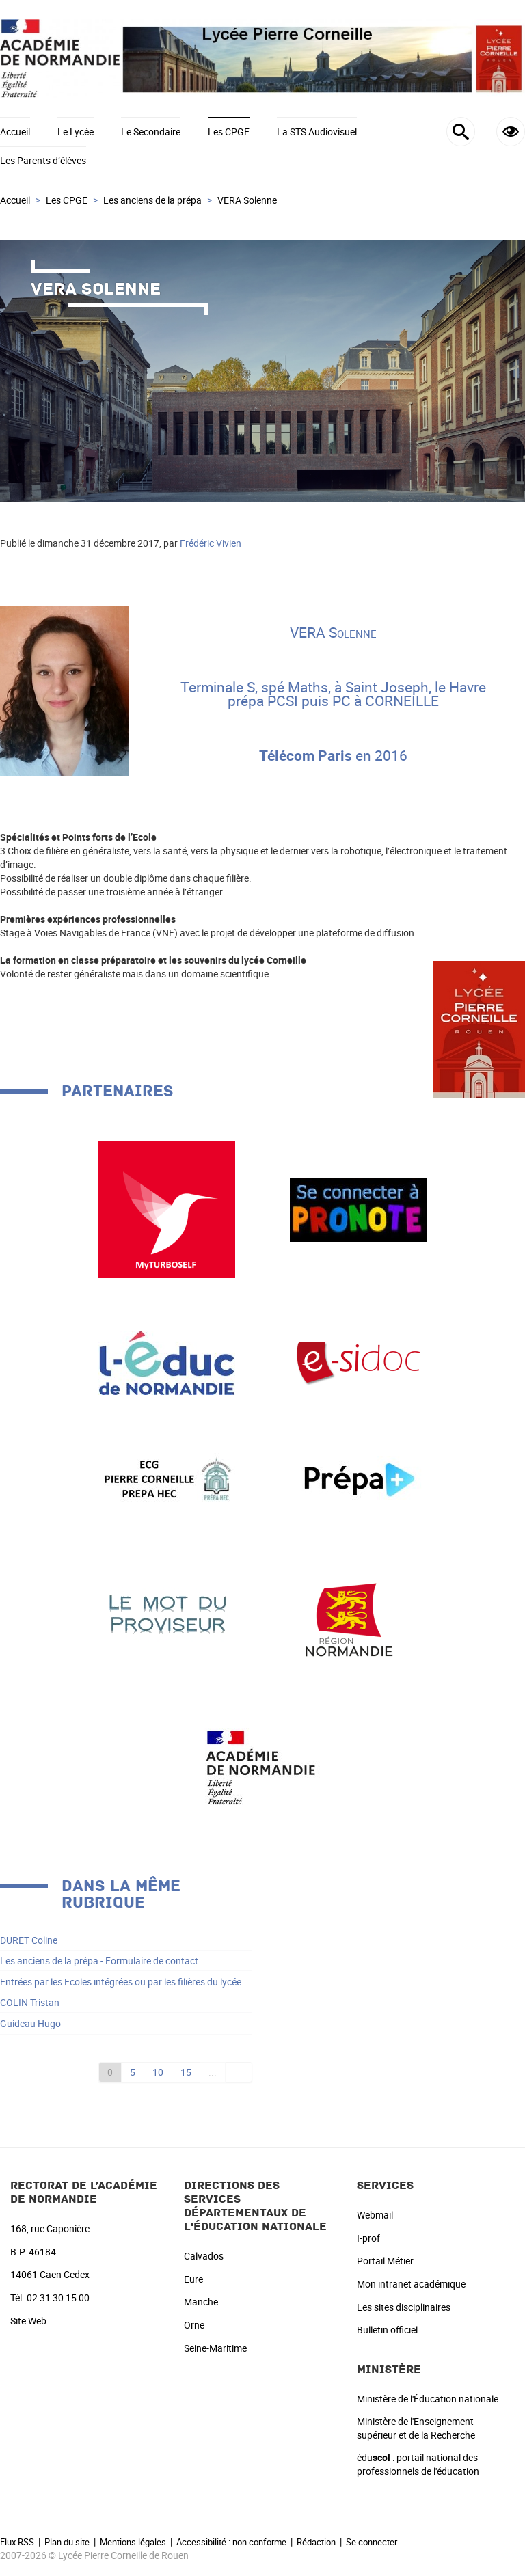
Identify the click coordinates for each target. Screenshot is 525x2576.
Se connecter (371, 2542)
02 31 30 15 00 (58, 2297)
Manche (201, 2301)
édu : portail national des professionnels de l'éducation (418, 2464)
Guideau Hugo (30, 2023)
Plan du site (67, 2542)
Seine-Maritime (215, 2348)
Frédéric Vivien (210, 543)
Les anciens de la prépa (152, 199)
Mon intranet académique (411, 2283)
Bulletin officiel (387, 2329)
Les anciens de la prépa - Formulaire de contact (99, 1960)
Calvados (204, 2255)
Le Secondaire (150, 131)
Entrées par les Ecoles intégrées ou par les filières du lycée (120, 1981)
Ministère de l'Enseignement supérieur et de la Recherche (416, 2428)
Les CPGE (229, 131)
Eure (193, 2279)
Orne (194, 2324)
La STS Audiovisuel (317, 131)
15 (185, 2071)
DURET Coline (28, 1940)
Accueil (15, 131)
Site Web (28, 2320)
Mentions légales (133, 2542)
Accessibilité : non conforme (231, 2542)
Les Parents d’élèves (43, 160)
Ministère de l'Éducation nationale (427, 2398)
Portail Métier (385, 2260)
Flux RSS (17, 2542)
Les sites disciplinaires (403, 2307)
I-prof (368, 2238)
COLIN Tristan (29, 2002)
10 (157, 2071)
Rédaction (316, 2542)
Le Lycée (75, 131)
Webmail (375, 2214)
